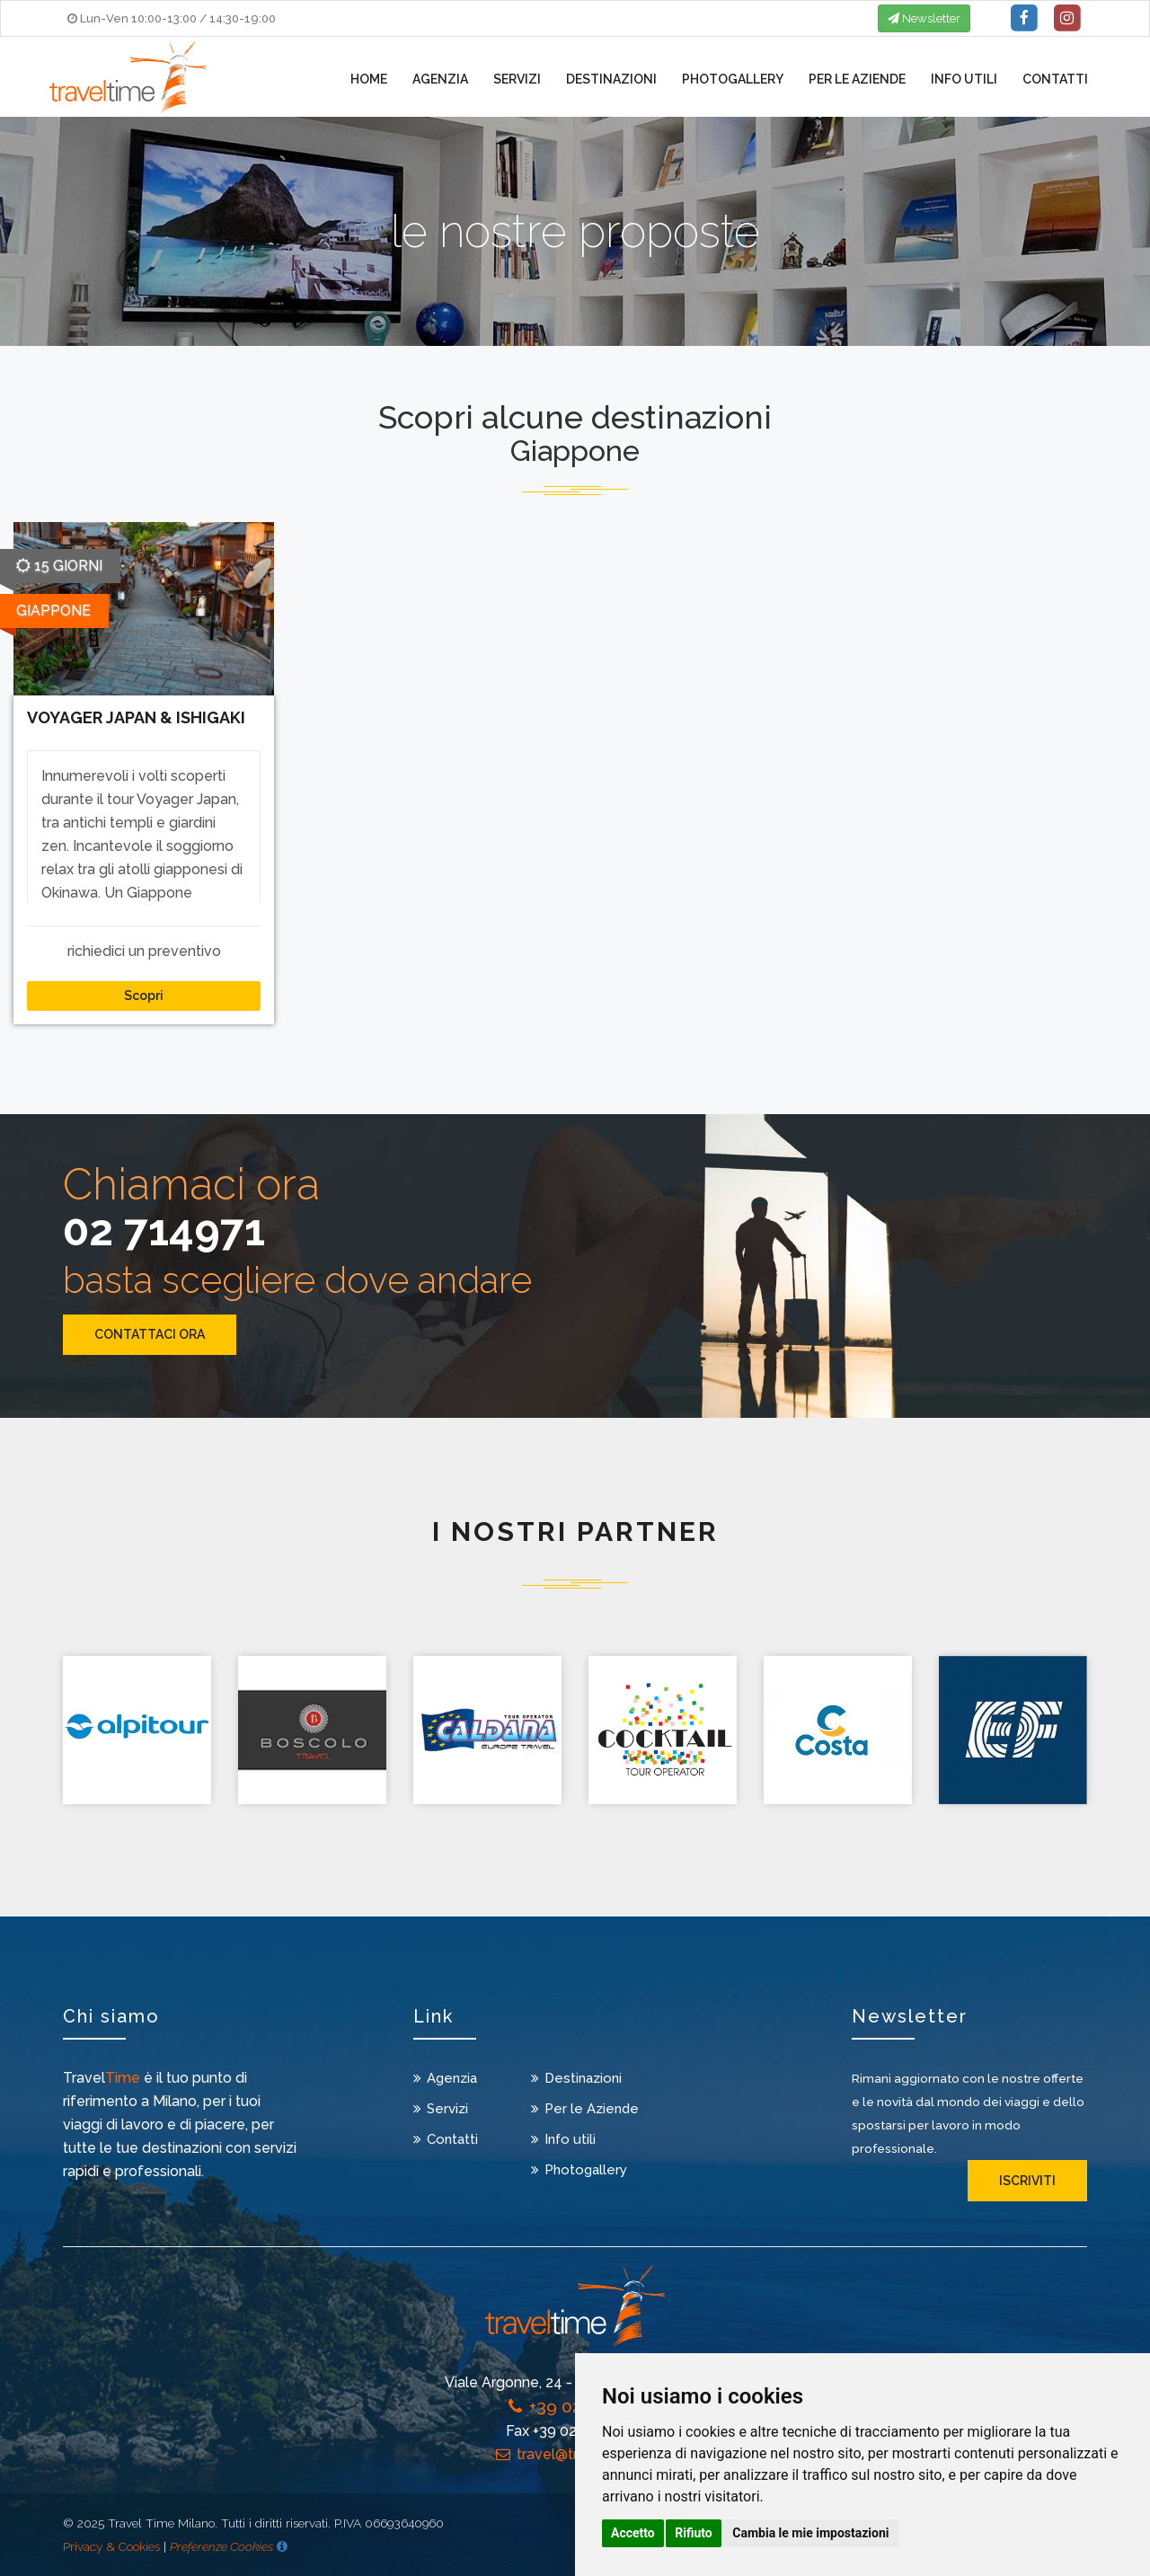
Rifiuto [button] (693, 2533)
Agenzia (440, 79)
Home (368, 79)
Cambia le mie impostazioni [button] (810, 2533)
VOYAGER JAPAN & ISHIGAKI (136, 717)
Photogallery (732, 79)
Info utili (964, 79)
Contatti (1055, 79)
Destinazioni (611, 79)
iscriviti (1027, 2180)
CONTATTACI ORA (149, 1334)
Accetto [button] (633, 2533)
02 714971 (164, 1230)
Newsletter (924, 18)
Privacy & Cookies (111, 2546)
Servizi (517, 79)
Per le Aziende (857, 79)
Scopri (144, 995)
